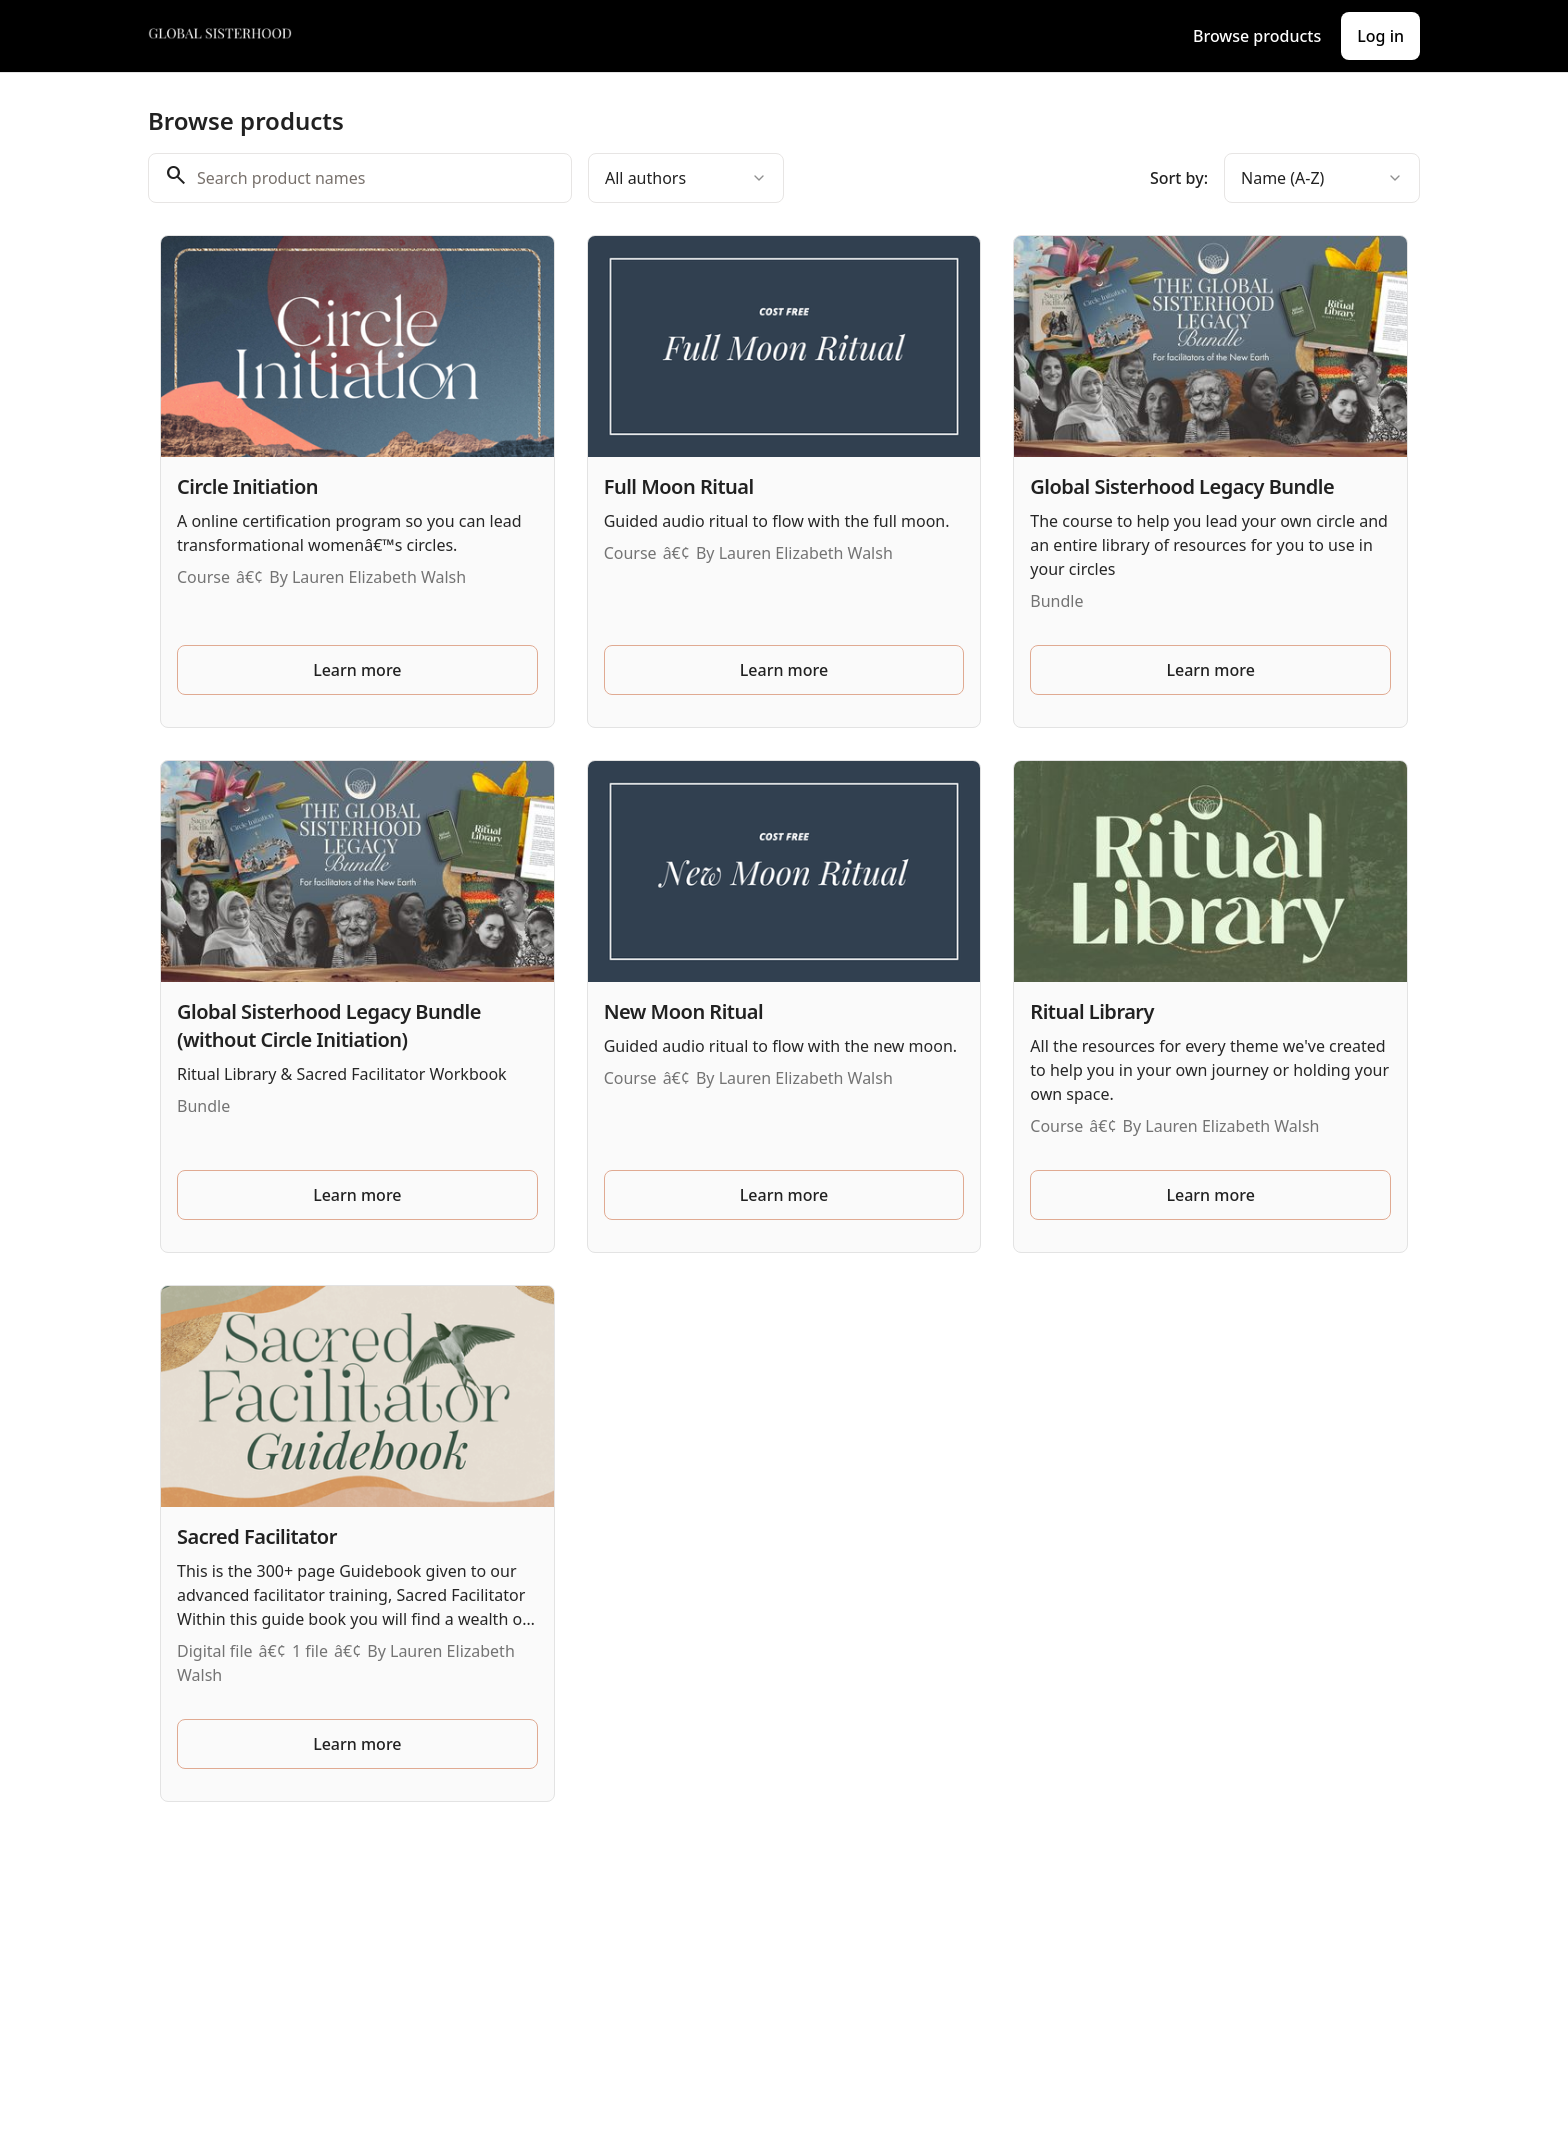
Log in (1380, 36)
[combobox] (686, 178)
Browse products (1257, 36)
